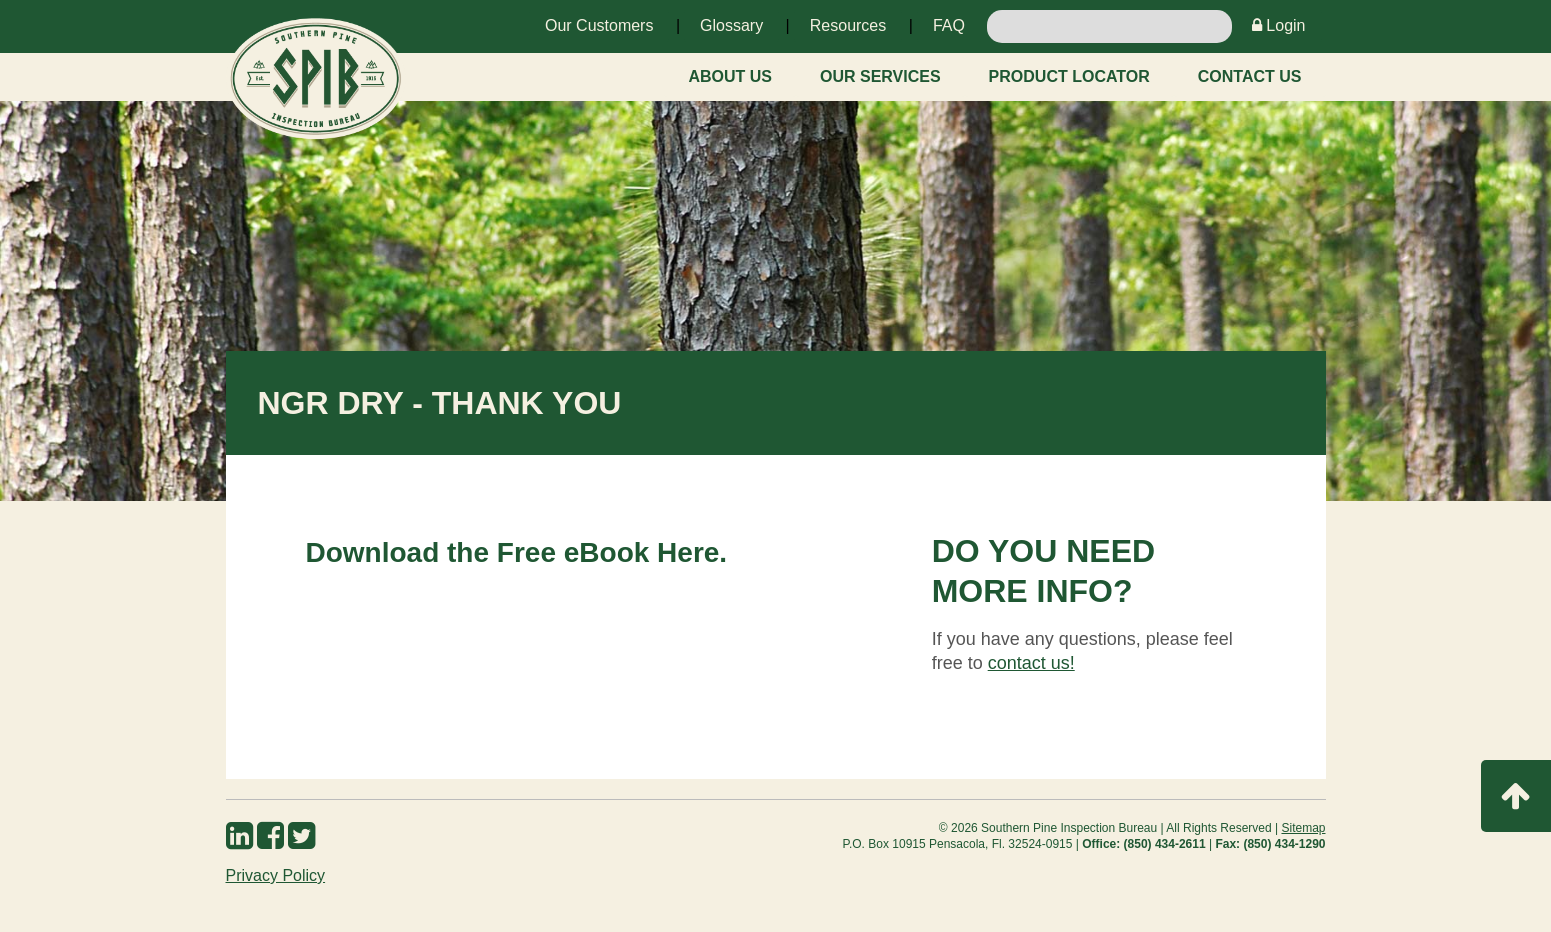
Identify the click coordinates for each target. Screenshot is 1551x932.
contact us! (1031, 663)
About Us (730, 76)
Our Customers (599, 25)
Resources (848, 25)
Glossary (731, 25)
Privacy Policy (276, 875)
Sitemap (1303, 828)
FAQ (949, 25)
